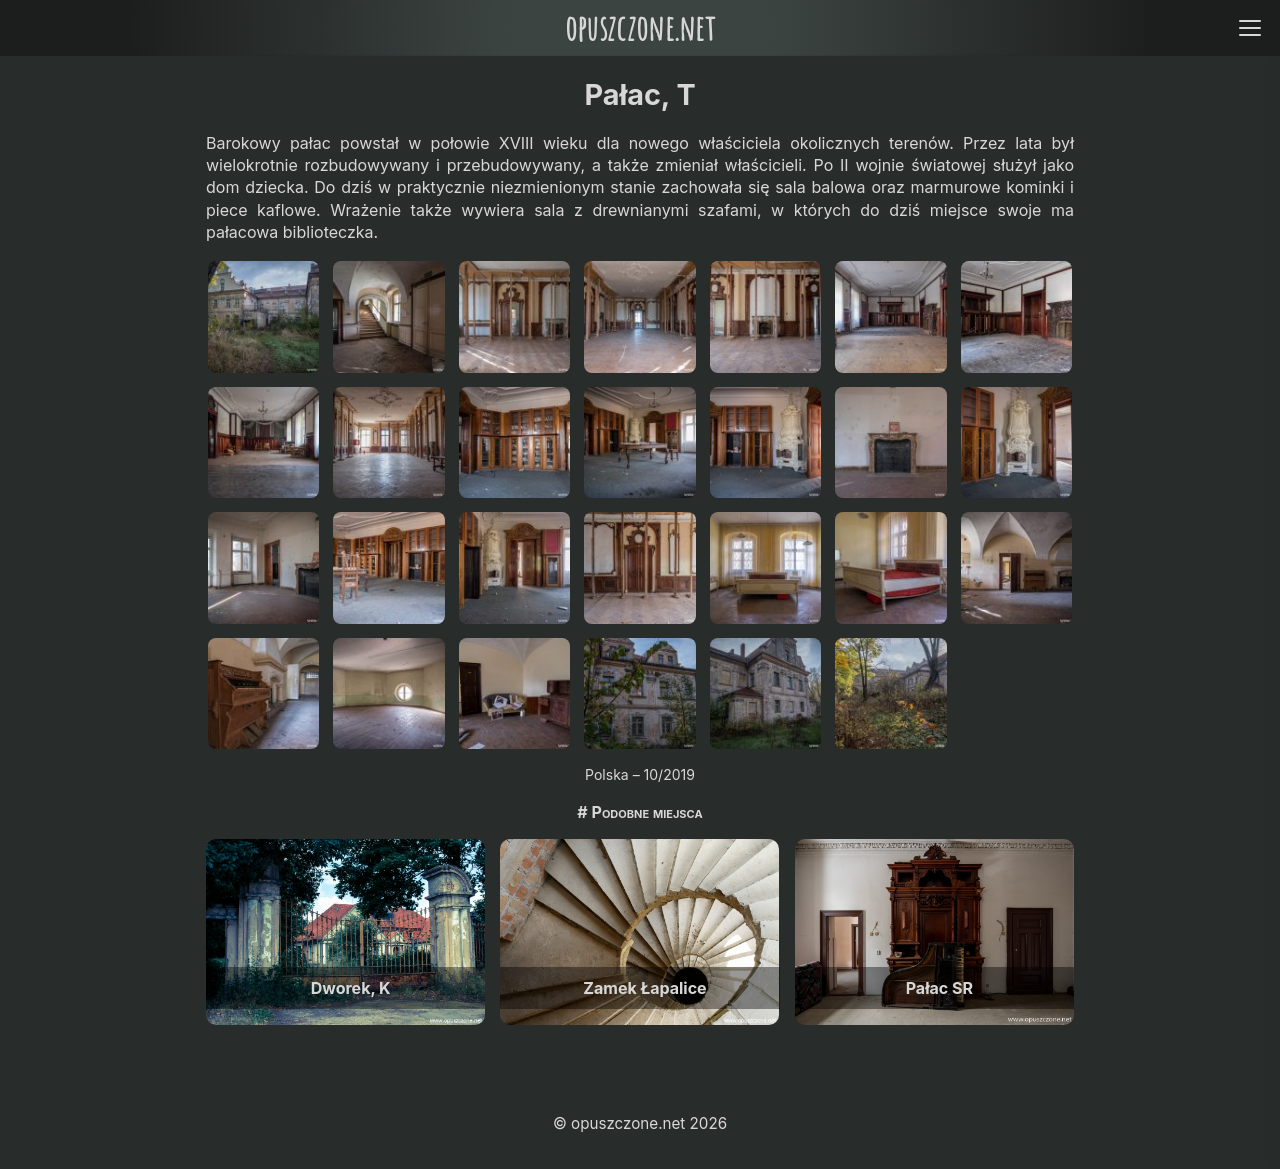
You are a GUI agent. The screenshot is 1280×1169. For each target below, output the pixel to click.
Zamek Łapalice (644, 988)
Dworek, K (351, 988)
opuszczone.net (640, 27)
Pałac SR (939, 988)
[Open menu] (1249, 27)
